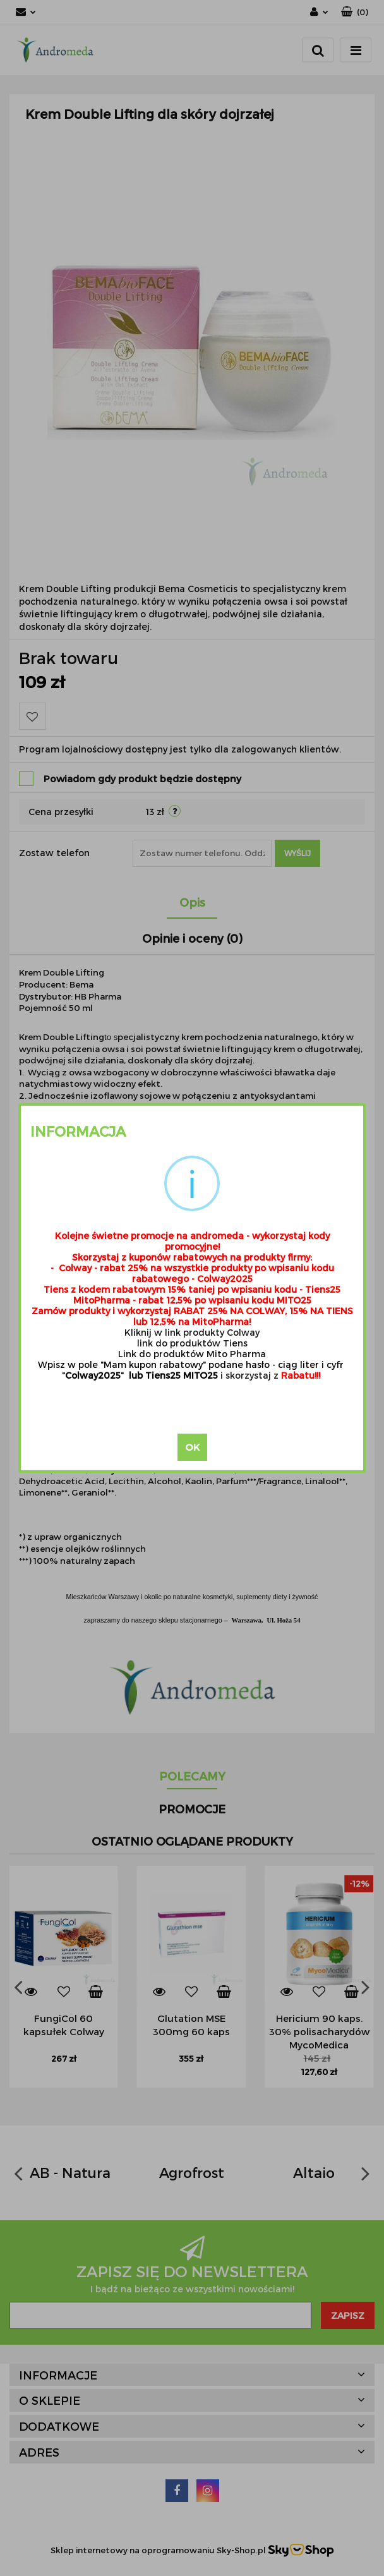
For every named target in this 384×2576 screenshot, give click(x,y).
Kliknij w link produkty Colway (192, 1332)
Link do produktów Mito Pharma (192, 1353)
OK (192, 1447)
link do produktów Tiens (192, 1343)
